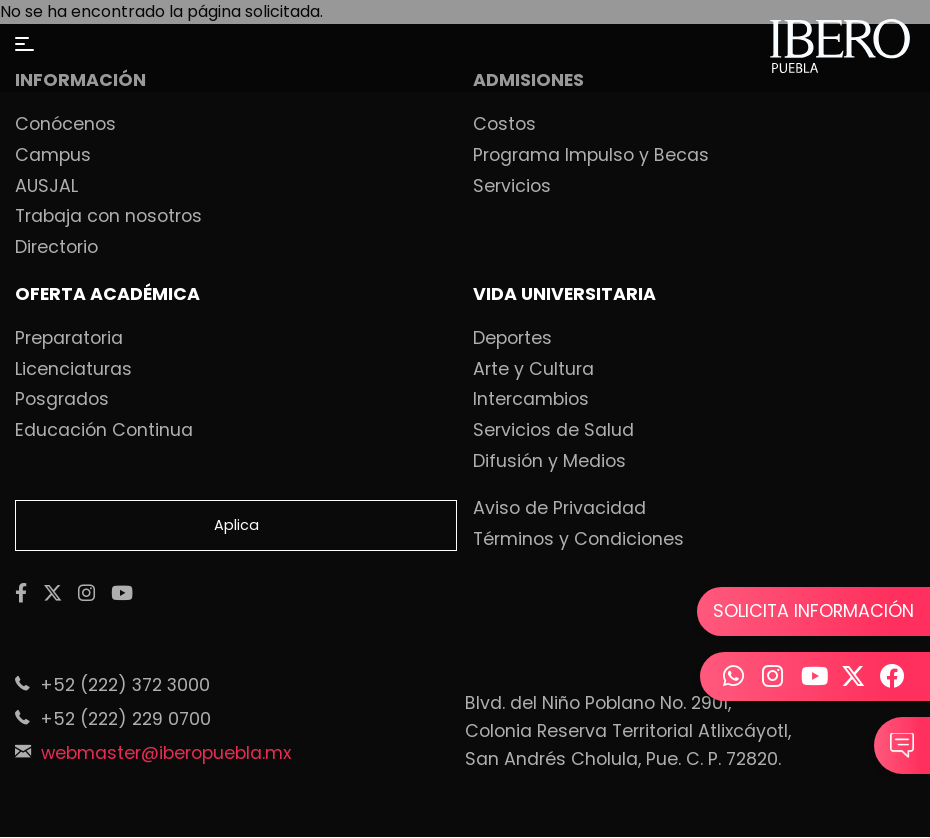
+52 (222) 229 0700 (125, 719)
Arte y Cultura (533, 370)
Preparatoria (69, 339)
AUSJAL (46, 187)
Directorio (56, 248)
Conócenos (65, 125)
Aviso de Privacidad (559, 509)
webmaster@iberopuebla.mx (166, 753)
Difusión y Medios (549, 462)
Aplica (236, 525)
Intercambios (531, 400)
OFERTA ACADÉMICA (107, 295)
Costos (504, 125)
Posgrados (62, 400)
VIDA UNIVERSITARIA (564, 295)
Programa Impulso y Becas (591, 156)
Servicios (512, 187)
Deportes (512, 339)
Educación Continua (104, 431)
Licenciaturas (73, 370)
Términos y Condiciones (578, 540)
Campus (53, 156)
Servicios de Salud (553, 431)
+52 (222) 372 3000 (125, 685)
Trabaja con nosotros (108, 217)
